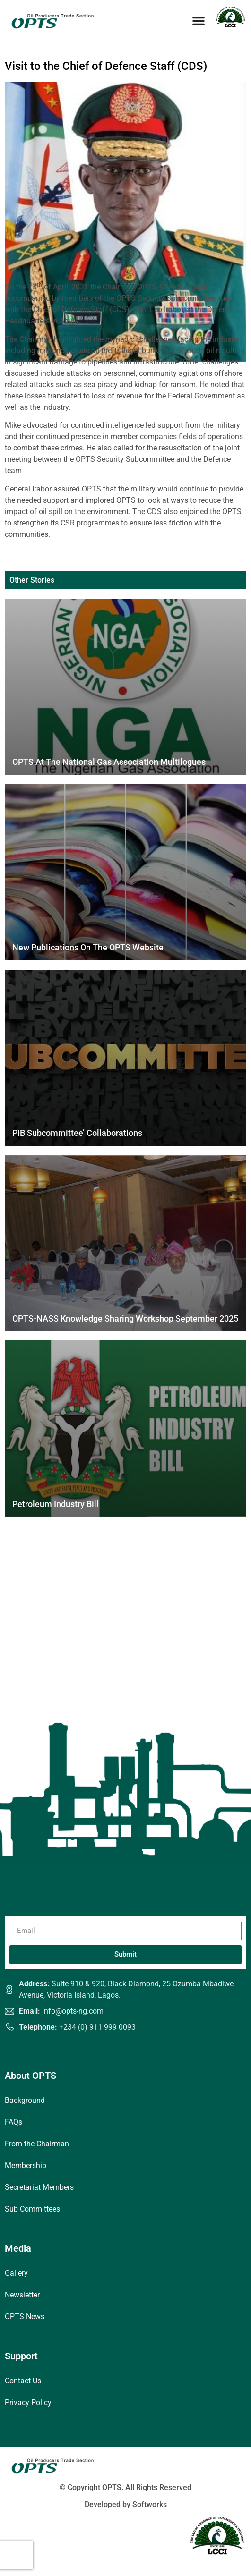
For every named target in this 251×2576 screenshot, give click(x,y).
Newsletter (22, 2294)
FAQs (13, 2122)
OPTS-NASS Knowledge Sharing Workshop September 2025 (125, 1318)
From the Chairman (37, 2143)
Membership (25, 2165)
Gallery (16, 2273)
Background (25, 2100)
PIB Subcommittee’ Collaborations (77, 1133)
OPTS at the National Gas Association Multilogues (109, 762)
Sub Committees (32, 2208)
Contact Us (23, 2380)
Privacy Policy (28, 2402)
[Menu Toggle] (198, 20)
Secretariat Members (39, 2187)
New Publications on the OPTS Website (88, 947)
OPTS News (24, 2316)
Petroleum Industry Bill (55, 1504)
